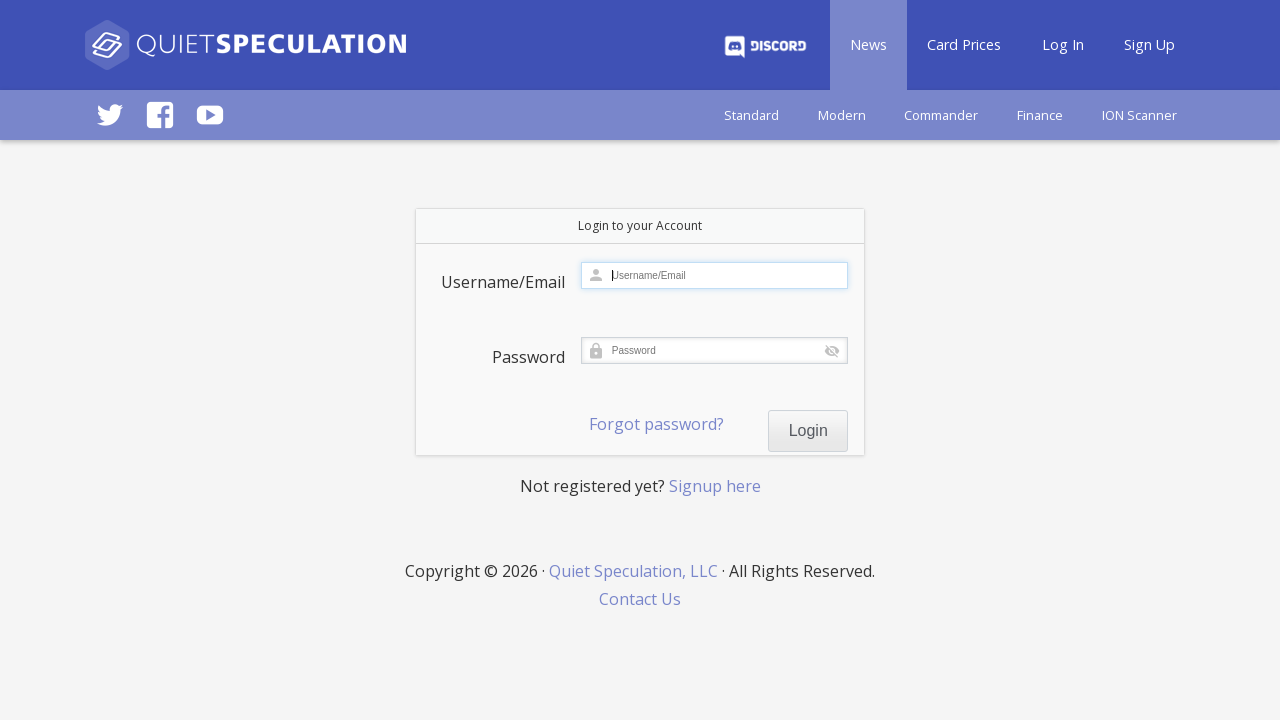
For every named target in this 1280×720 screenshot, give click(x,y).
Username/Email (503, 282)
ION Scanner (1139, 115)
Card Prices (964, 44)
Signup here (715, 486)
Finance (1040, 115)
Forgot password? (656, 424)
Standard (751, 115)
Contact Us (640, 599)
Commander (941, 115)
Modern (842, 115)
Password (528, 357)
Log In (1063, 44)
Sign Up (1149, 44)
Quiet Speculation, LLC (633, 571)
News (868, 44)
